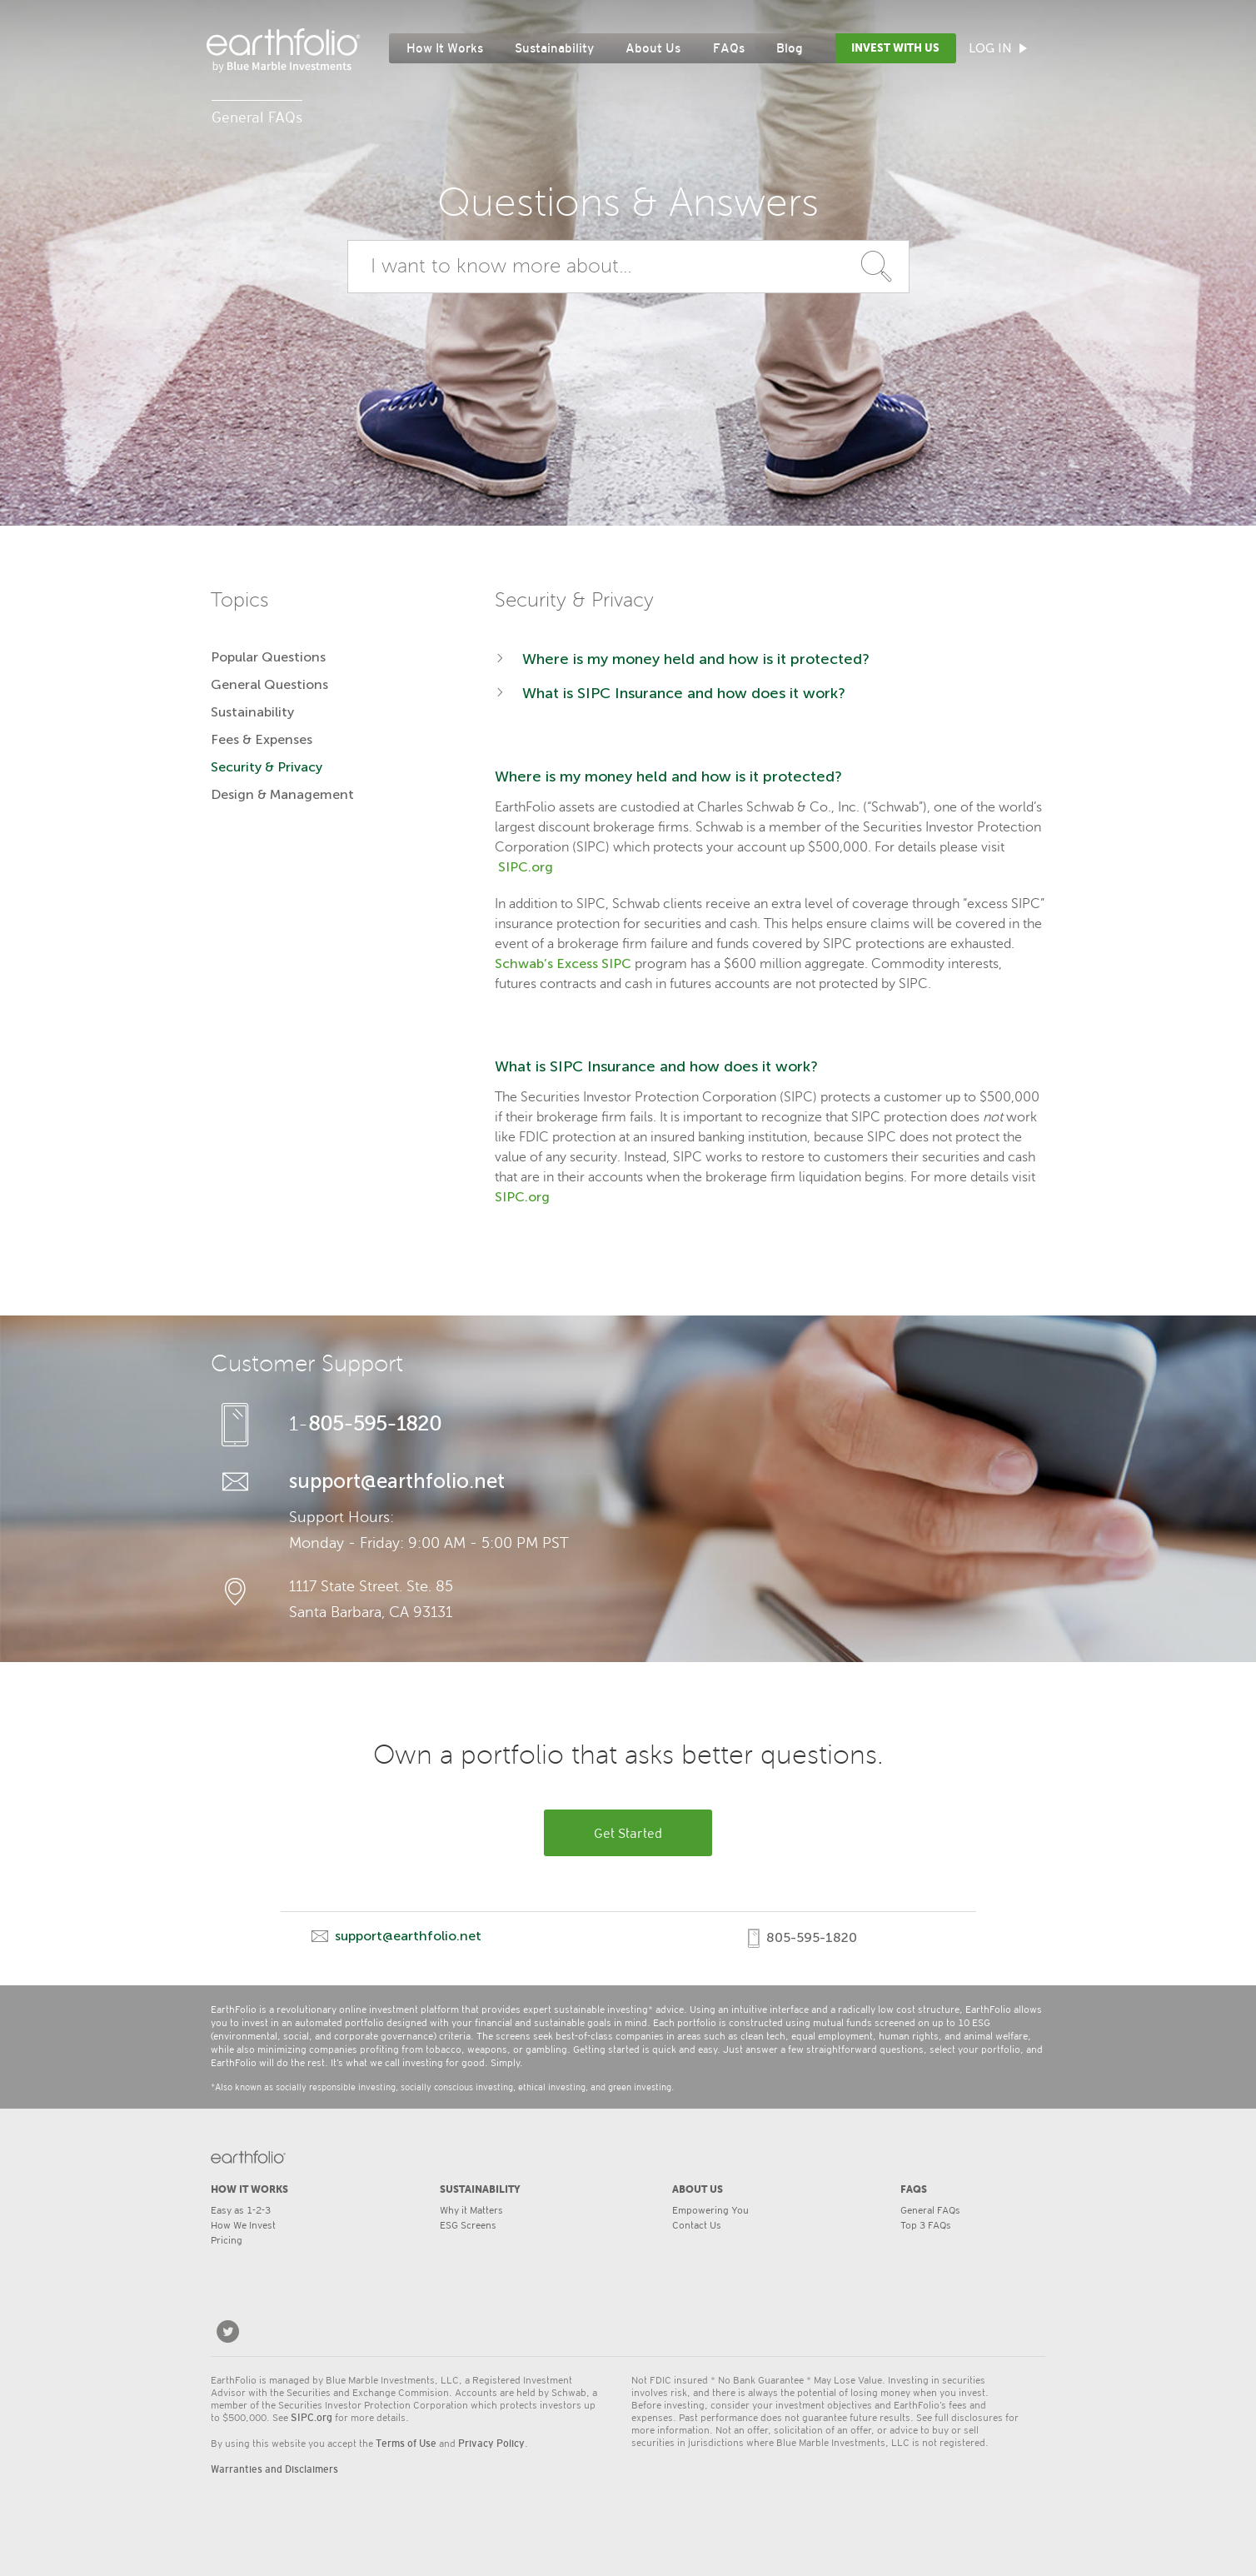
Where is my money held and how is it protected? (696, 659)
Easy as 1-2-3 (241, 2209)
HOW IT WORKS (249, 2189)
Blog (789, 48)
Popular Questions (268, 657)
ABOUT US (697, 2189)
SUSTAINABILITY (480, 2189)
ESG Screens (468, 2224)
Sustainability (554, 48)
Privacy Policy (491, 2443)
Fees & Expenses (261, 739)
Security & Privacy (266, 767)
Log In (998, 48)
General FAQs (930, 2209)
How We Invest (243, 2224)
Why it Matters (471, 2209)
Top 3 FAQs (925, 2224)
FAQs (729, 48)
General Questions (269, 684)
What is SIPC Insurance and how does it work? (683, 693)
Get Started (628, 1832)
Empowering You (710, 2209)
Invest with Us (895, 48)
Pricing (226, 2239)
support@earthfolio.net (397, 1481)
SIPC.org (525, 867)
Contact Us (696, 2224)
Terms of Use (406, 2443)
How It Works (444, 48)
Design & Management (282, 794)
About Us (653, 48)
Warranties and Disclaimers (274, 2469)
